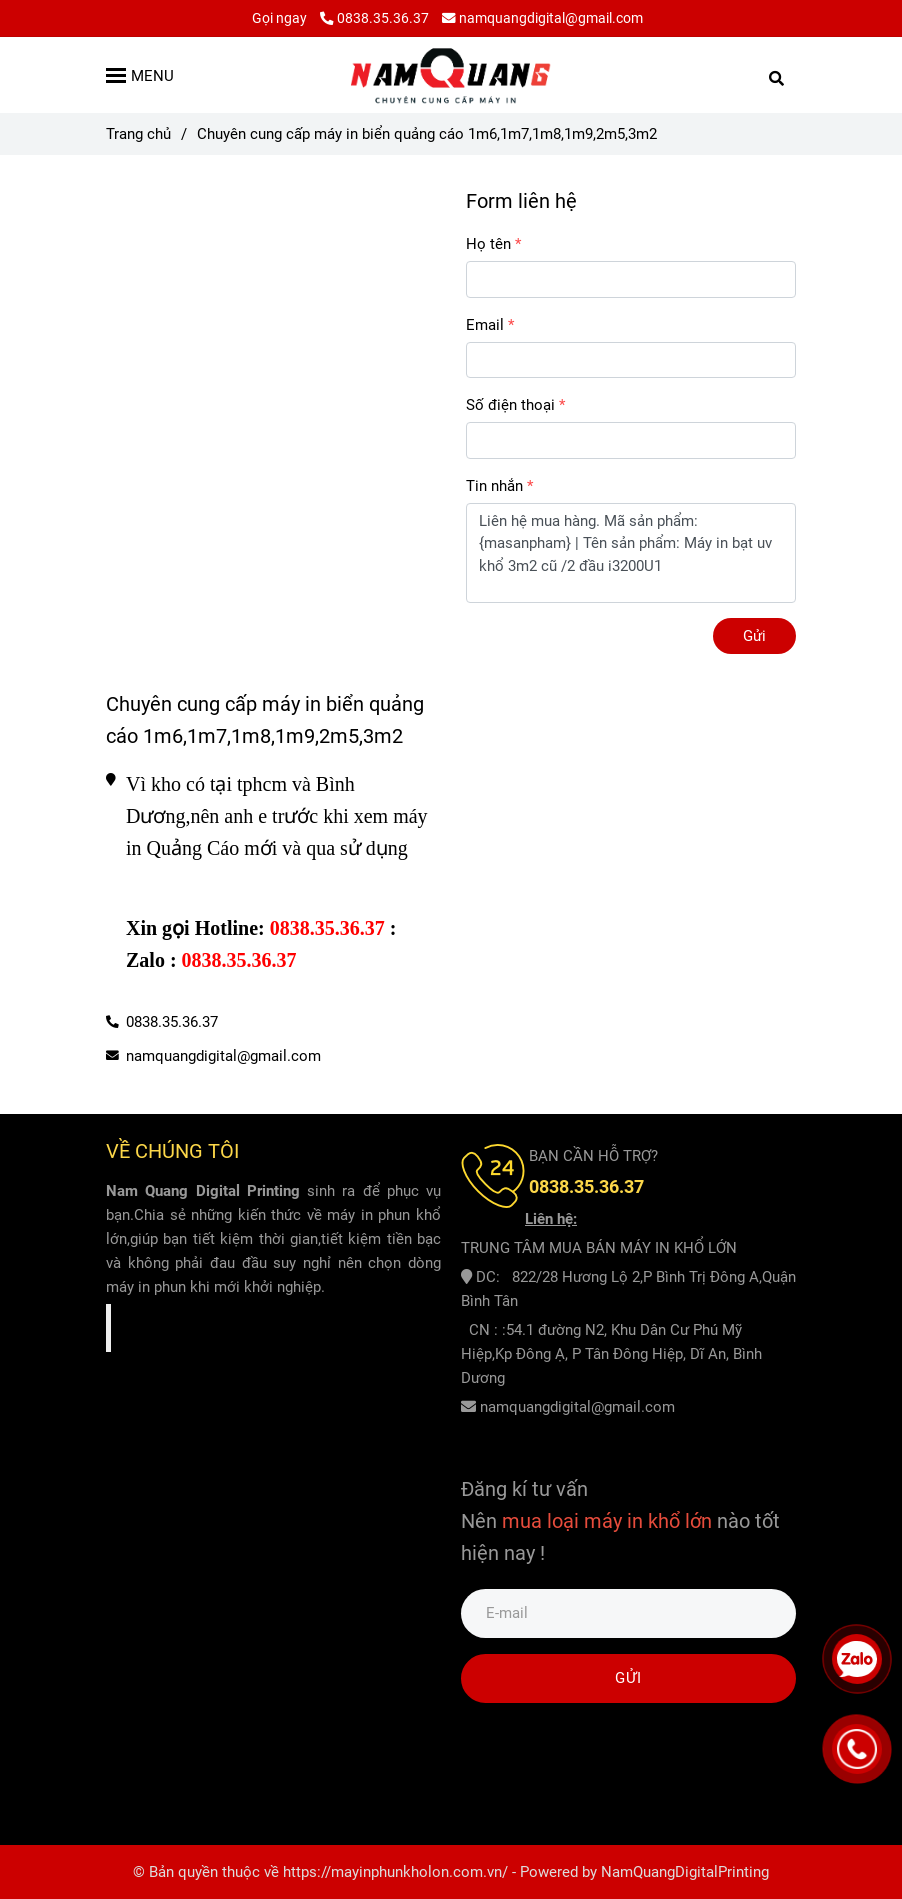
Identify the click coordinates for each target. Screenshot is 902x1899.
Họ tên (488, 244)
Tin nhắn (494, 486)
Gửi (754, 636)
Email (485, 325)
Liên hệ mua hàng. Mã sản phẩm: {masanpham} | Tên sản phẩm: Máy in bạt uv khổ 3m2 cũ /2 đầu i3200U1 (631, 553)
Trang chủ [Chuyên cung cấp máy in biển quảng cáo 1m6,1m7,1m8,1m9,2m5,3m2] (138, 134)
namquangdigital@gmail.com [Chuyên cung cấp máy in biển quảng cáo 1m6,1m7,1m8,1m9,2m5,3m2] (542, 18)
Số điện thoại (510, 405)
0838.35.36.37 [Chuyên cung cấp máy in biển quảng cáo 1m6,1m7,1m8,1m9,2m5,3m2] (374, 18)
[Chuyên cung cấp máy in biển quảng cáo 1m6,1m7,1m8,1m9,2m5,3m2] (451, 75)
